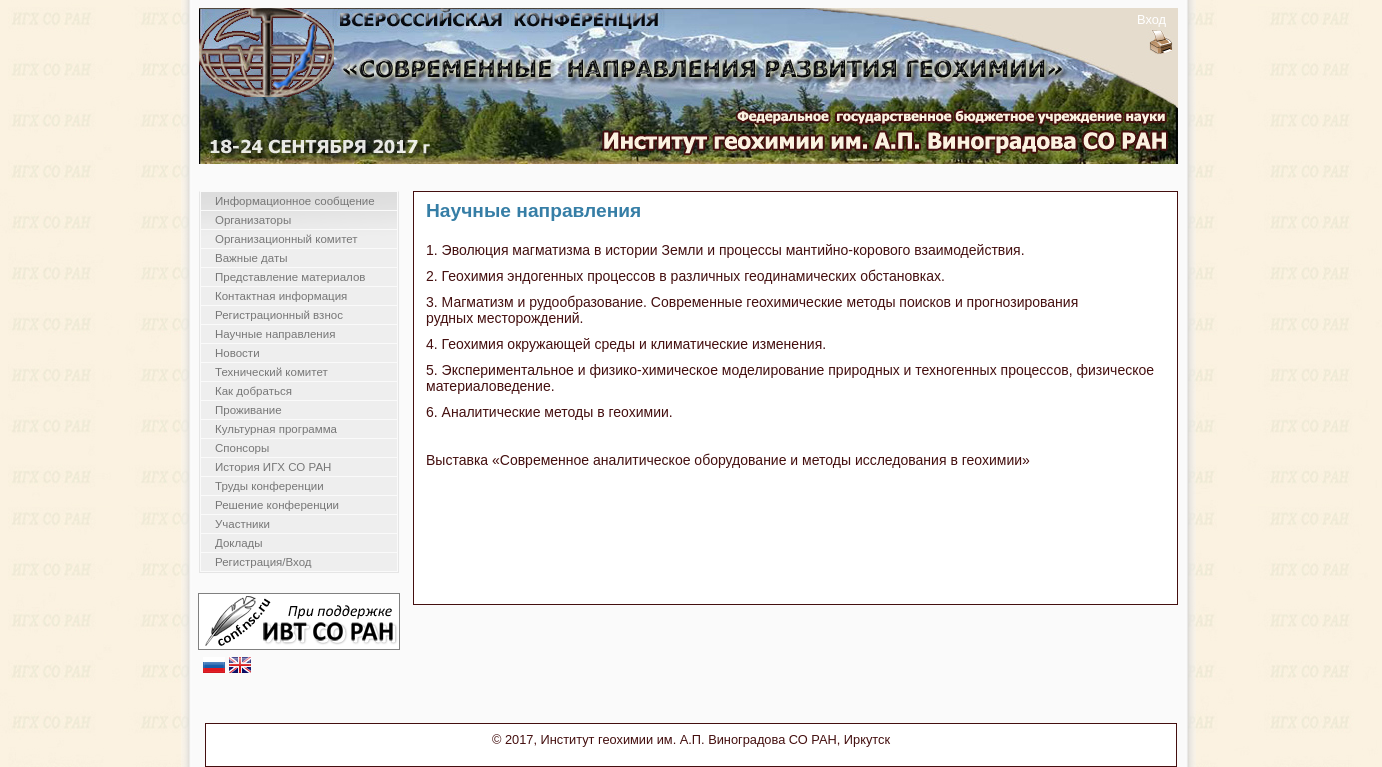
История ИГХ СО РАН (273, 467)
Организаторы (253, 220)
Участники (242, 524)
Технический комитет (271, 372)
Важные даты (251, 258)
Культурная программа (276, 429)
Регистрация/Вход (263, 562)
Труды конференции (269, 486)
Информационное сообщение (295, 201)
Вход (1151, 19)
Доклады (239, 543)
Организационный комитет (286, 239)
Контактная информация (281, 296)
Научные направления (275, 334)
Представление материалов (290, 277)
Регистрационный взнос (279, 315)
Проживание (248, 410)
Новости (237, 353)
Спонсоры (242, 448)
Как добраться (253, 391)
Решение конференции (277, 505)
